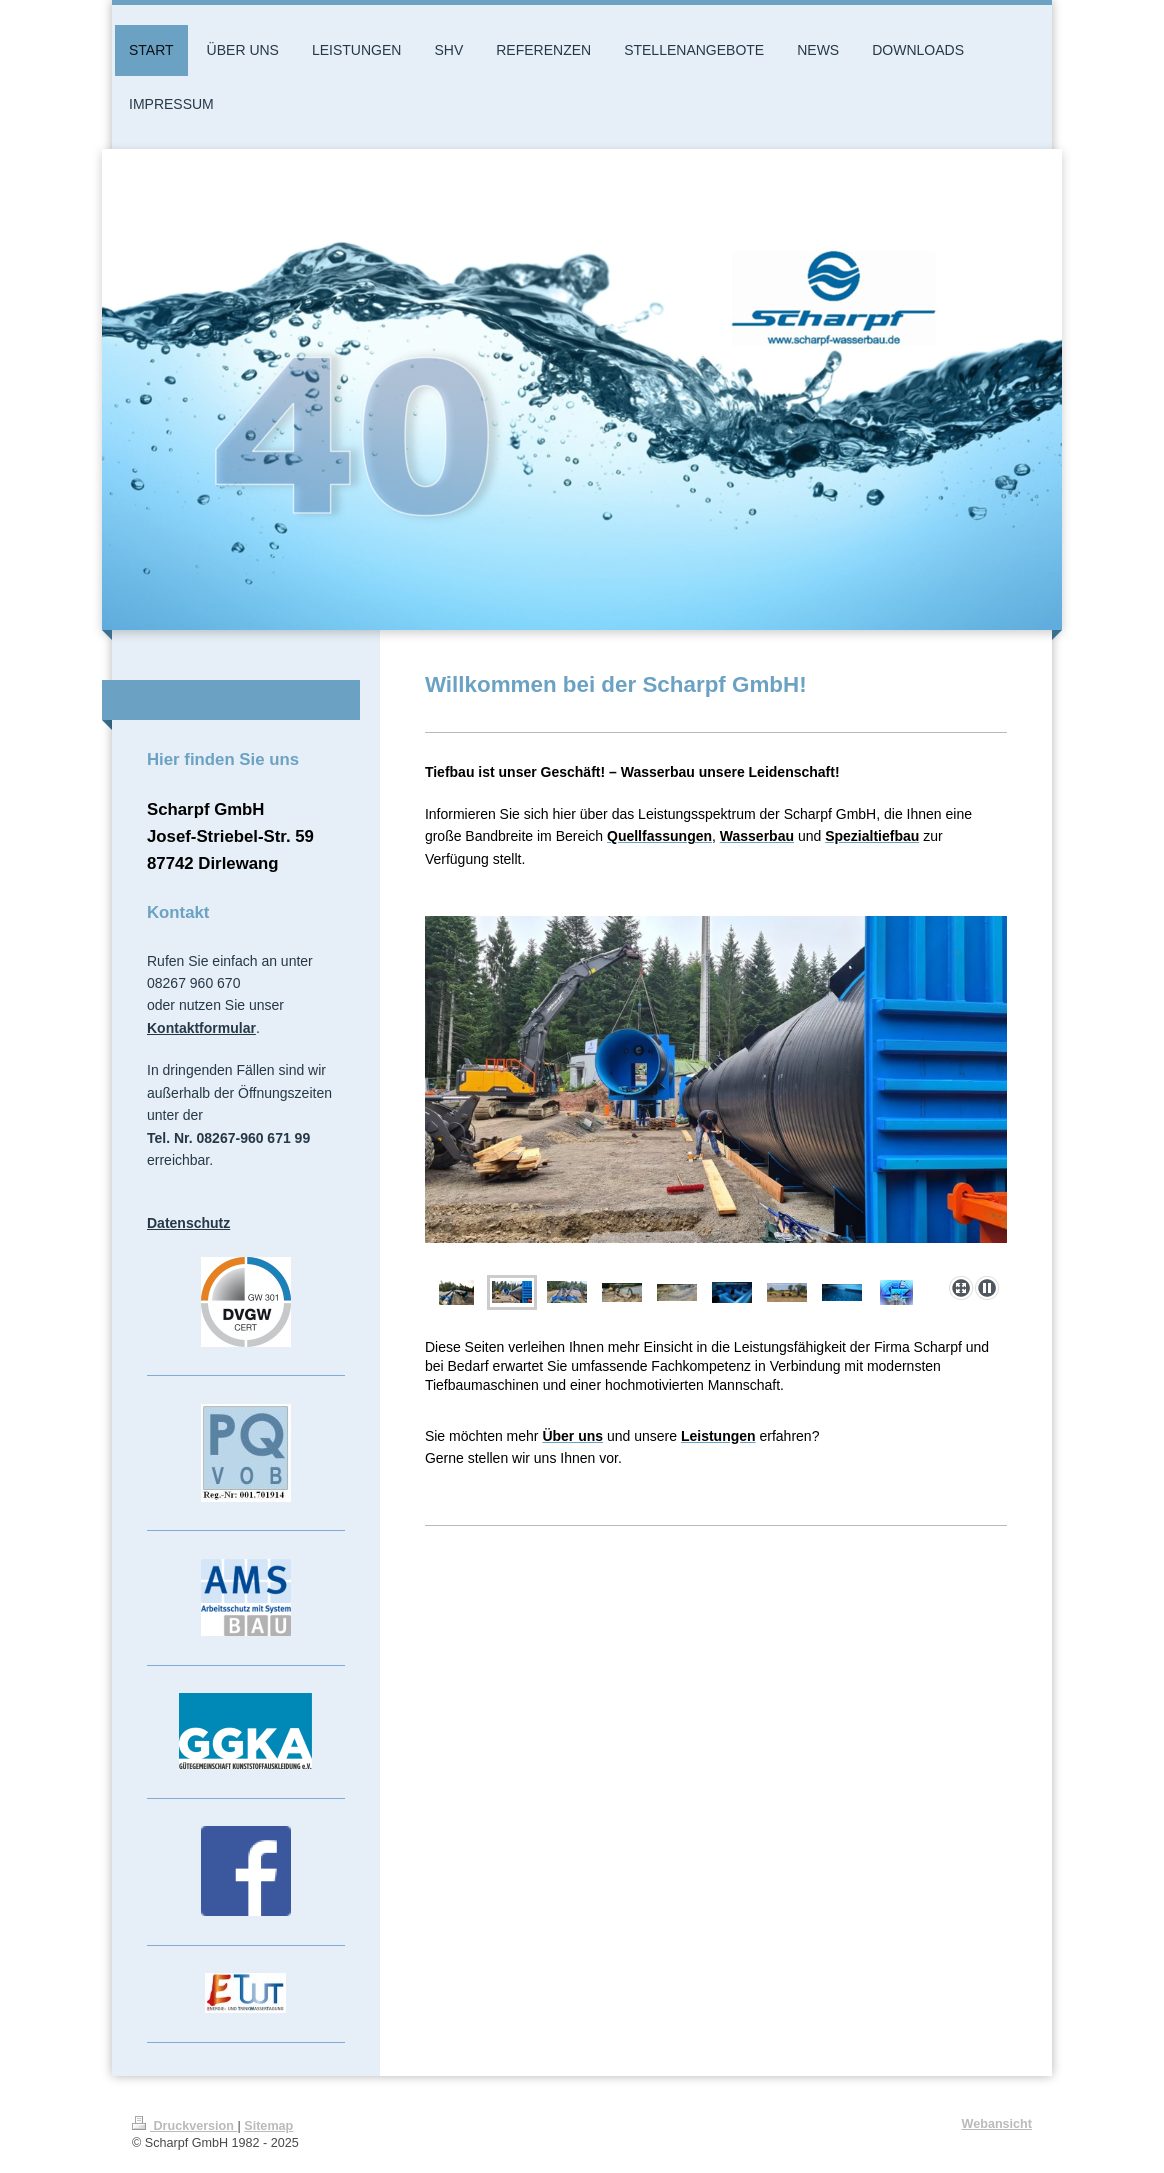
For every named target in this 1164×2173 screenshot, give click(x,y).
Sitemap (268, 2126)
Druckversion (185, 2126)
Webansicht (997, 2124)
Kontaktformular (201, 1028)
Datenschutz (188, 1223)
